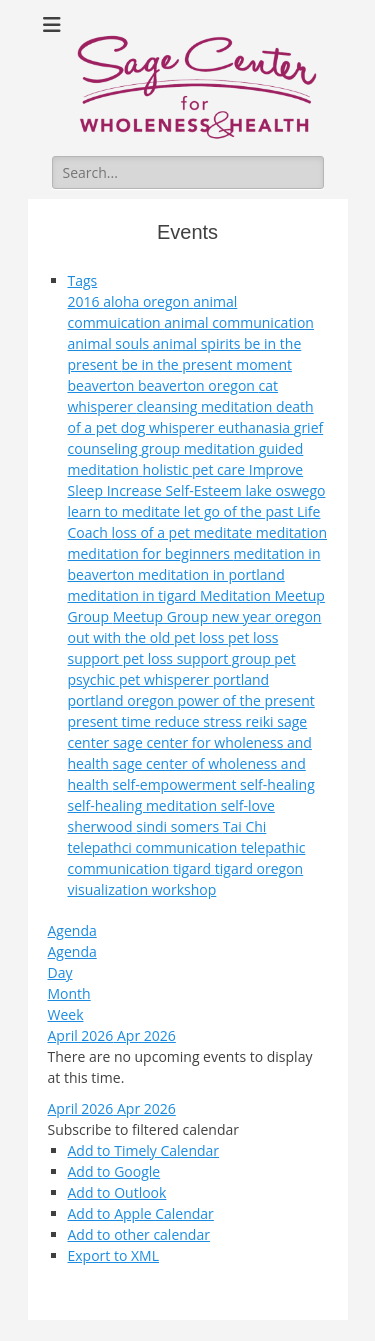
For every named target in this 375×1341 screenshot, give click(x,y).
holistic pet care (195, 469)
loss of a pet (152, 532)
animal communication (239, 322)
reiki (262, 721)
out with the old (121, 637)
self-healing (277, 784)
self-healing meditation (144, 805)
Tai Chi (245, 826)
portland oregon (123, 700)
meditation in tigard (134, 595)
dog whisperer (169, 427)
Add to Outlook (117, 1192)
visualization (110, 889)
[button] (144, 1129)
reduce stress (199, 721)
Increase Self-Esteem (176, 490)
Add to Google (114, 1171)
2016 (86, 301)
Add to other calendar (139, 1234)
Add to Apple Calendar (141, 1213)
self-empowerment (176, 784)
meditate (225, 532)
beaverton (103, 385)
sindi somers (179, 826)
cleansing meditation (206, 406)
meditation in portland (211, 574)
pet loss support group (199, 658)
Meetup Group (162, 616)
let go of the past (240, 511)
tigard (194, 868)
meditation (291, 532)
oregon (298, 616)
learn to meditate (126, 511)
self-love (248, 805)
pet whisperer (166, 679)
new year (243, 616)
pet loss (201, 637)
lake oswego (285, 490)
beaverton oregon (198, 385)
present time (111, 721)
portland (241, 679)
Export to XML (113, 1255)
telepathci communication (154, 847)
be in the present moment (206, 364)
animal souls (110, 343)
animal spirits (198, 343)
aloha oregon (148, 301)
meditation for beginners (151, 553)
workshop (184, 889)
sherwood (102, 826)
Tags (83, 280)
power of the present (246, 700)
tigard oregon (259, 868)
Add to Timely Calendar (144, 1150)
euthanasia (256, 427)
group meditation (199, 448)
